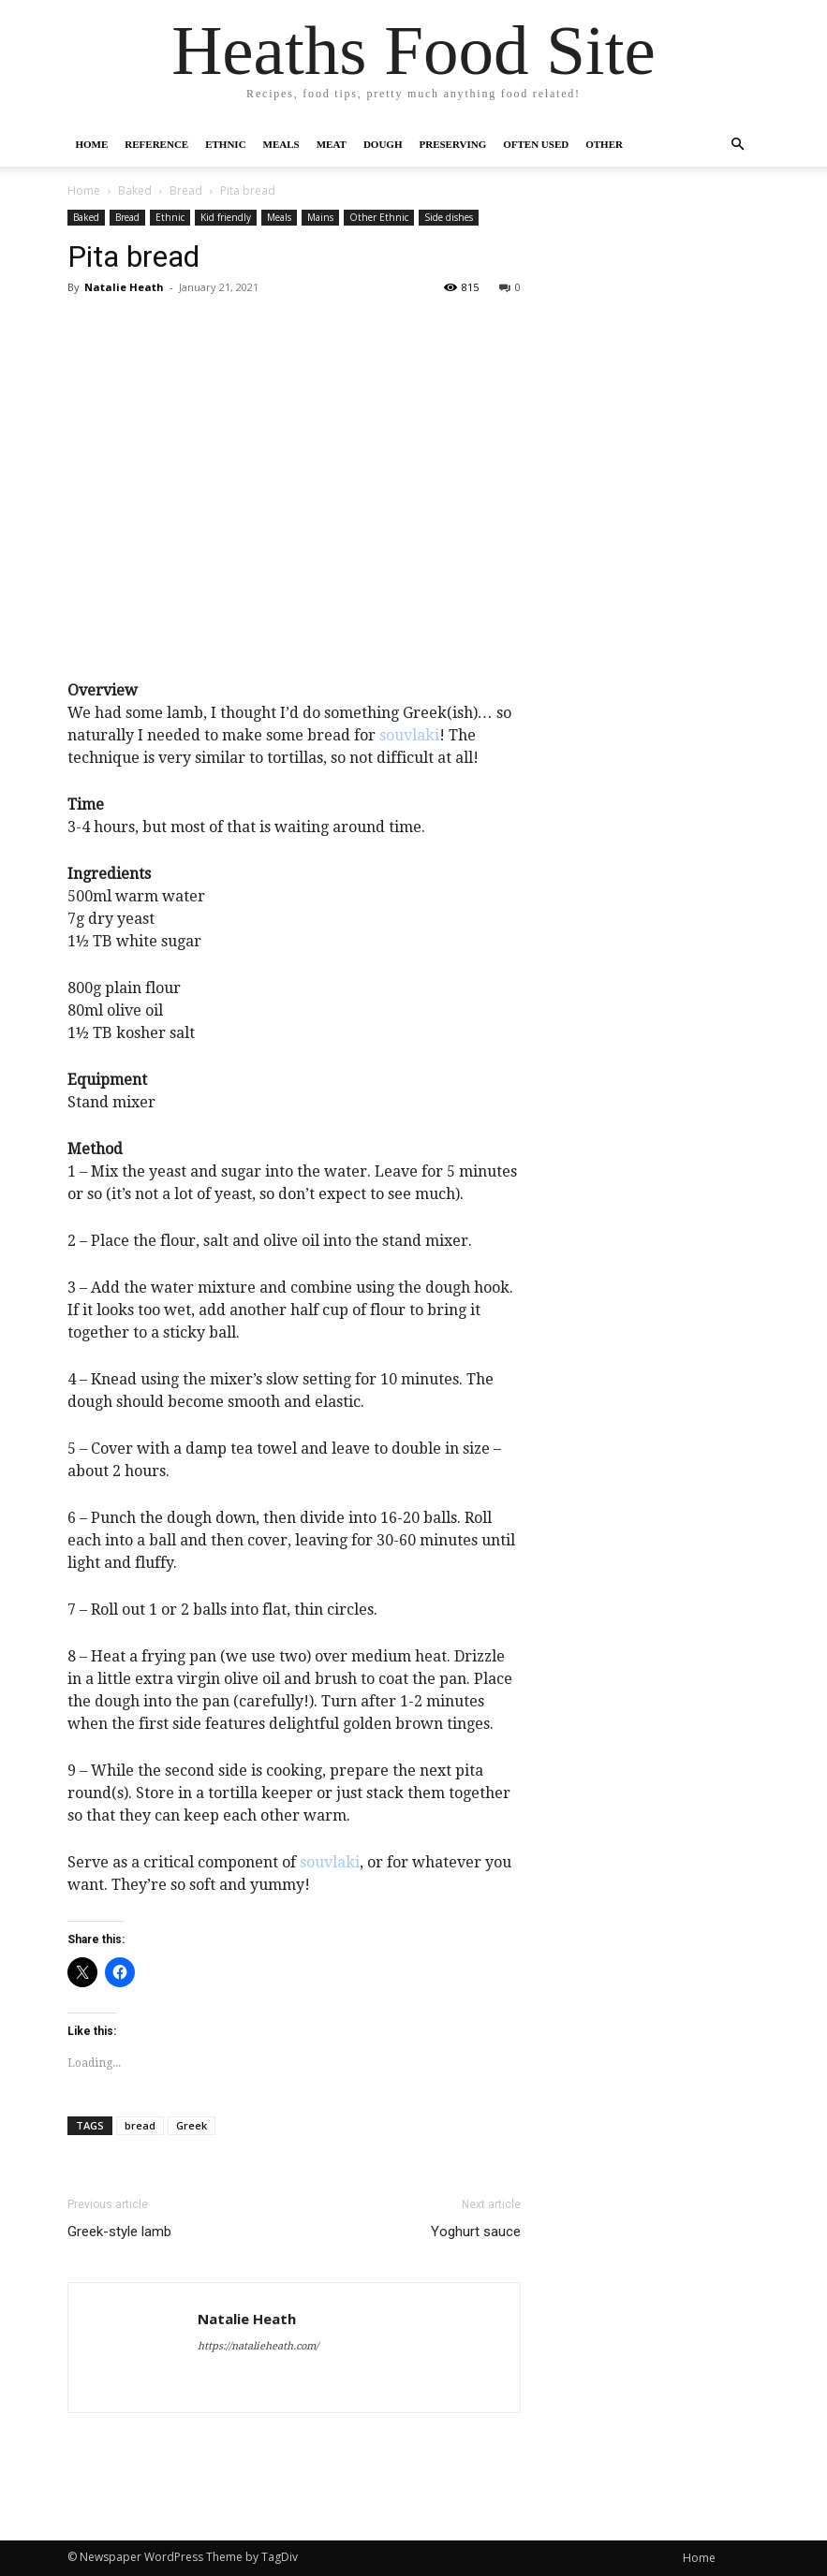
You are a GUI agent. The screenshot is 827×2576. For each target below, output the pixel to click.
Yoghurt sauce (476, 2231)
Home (92, 144)
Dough (383, 144)
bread (140, 2125)
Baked (135, 190)
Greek (191, 2125)
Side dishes (448, 217)
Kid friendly (225, 217)
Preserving (452, 144)
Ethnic (225, 144)
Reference (156, 144)
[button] (738, 144)
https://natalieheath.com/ (258, 2346)
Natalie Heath (124, 287)
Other (604, 144)
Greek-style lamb (119, 2231)
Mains (320, 217)
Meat (332, 144)
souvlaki (409, 735)
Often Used (536, 144)
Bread (186, 190)
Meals (281, 144)
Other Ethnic (378, 217)
